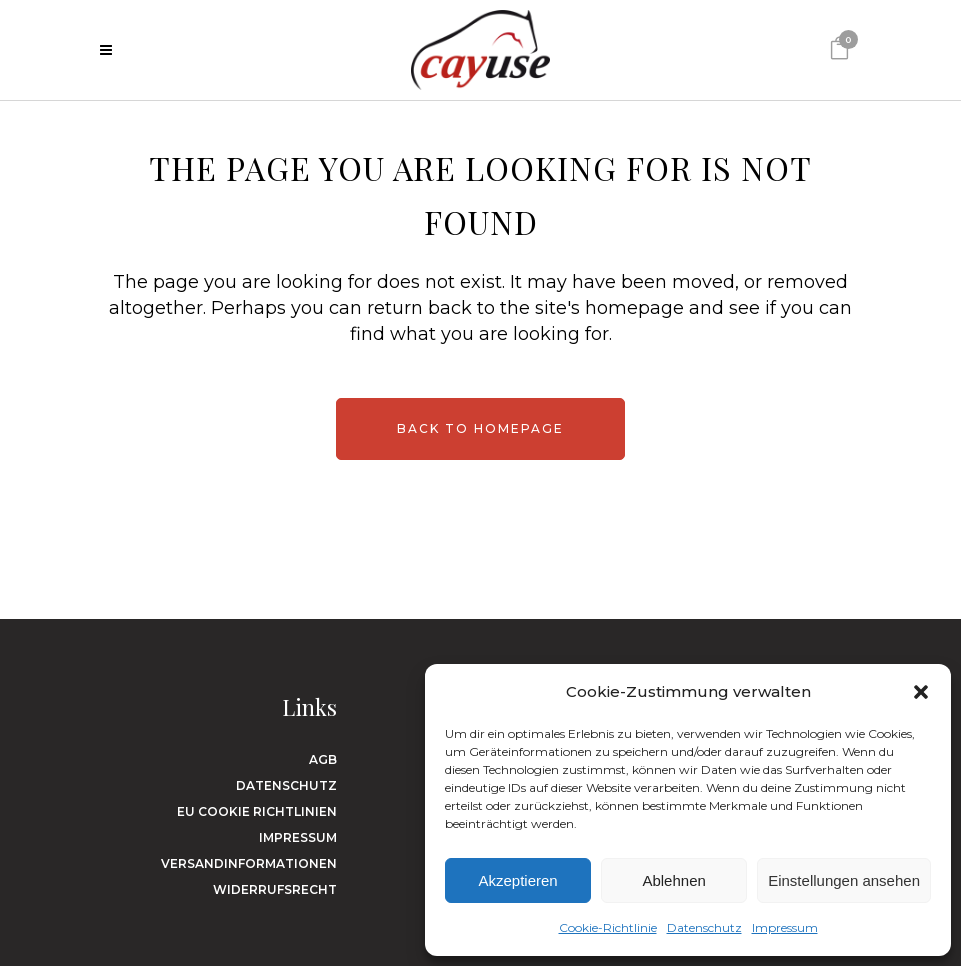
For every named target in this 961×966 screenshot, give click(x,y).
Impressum (785, 927)
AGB (323, 759)
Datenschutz (704, 927)
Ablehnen (673, 880)
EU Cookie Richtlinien (257, 811)
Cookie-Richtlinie (608, 927)
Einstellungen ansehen (844, 880)
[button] (921, 692)
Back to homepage (480, 428)
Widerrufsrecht (275, 889)
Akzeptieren (517, 880)
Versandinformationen (249, 863)
